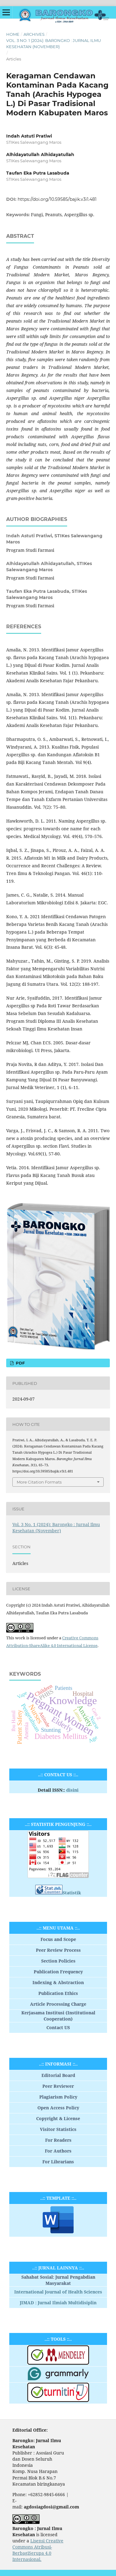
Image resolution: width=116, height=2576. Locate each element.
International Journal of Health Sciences (58, 2292)
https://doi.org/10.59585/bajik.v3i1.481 (57, 199)
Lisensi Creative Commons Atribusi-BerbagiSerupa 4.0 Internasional (37, 2550)
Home (12, 34)
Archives (34, 34)
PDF (20, 1362)
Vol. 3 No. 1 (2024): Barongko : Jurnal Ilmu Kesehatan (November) (53, 43)
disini (72, 1790)
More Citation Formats (39, 1482)
